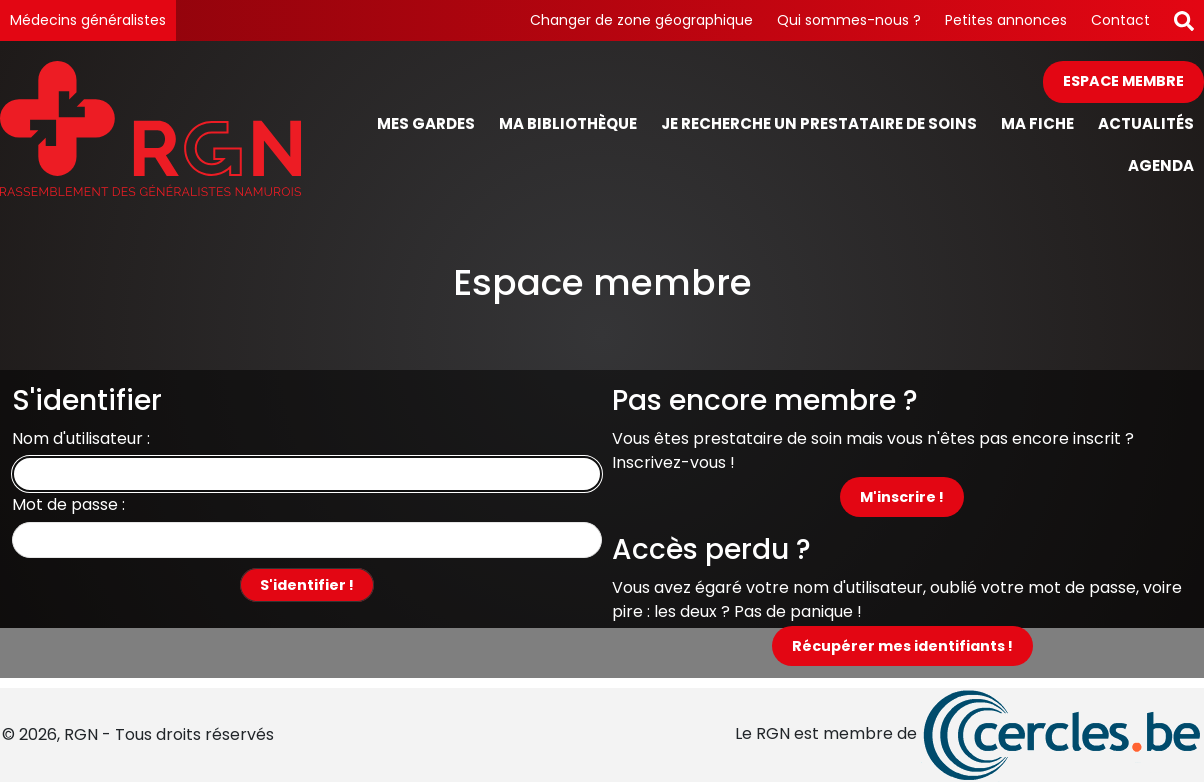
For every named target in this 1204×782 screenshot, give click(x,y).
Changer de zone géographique (641, 20)
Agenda (1161, 165)
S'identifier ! (307, 585)
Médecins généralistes (88, 20)
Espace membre (1123, 81)
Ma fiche (1037, 123)
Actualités (1146, 123)
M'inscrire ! (902, 497)
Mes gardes (426, 123)
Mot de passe (65, 504)
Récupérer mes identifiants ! (902, 646)
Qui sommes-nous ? (849, 20)
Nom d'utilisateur (77, 438)
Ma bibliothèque (568, 123)
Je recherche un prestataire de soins (819, 123)
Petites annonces (1006, 20)
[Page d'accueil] (150, 128)
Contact (1120, 20)
